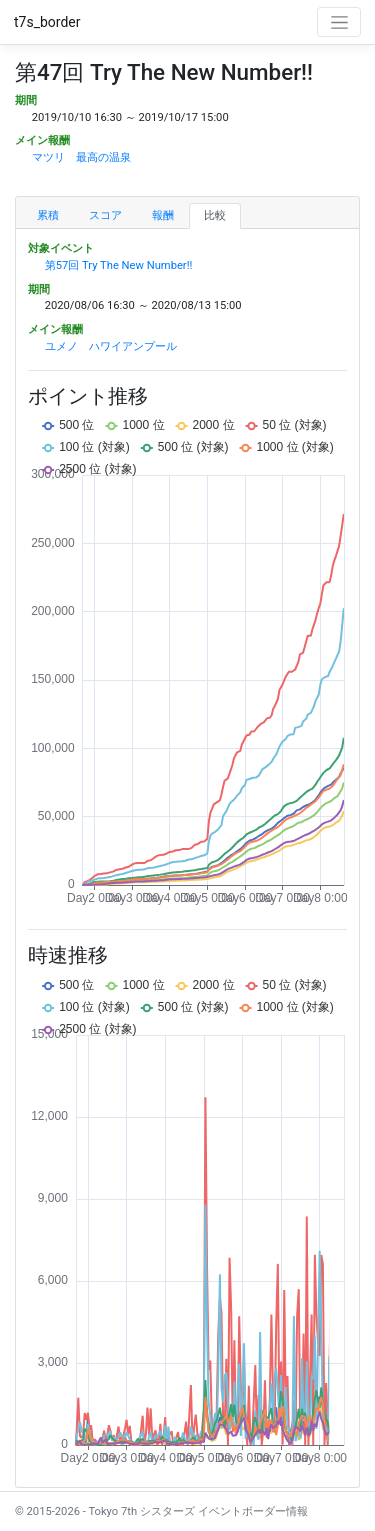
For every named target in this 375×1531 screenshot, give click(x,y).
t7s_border (47, 22)
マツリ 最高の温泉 (81, 157)
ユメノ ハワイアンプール (111, 346)
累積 (48, 215)
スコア (105, 215)
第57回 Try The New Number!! (119, 265)
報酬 (163, 215)
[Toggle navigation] (339, 22)
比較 (215, 215)
